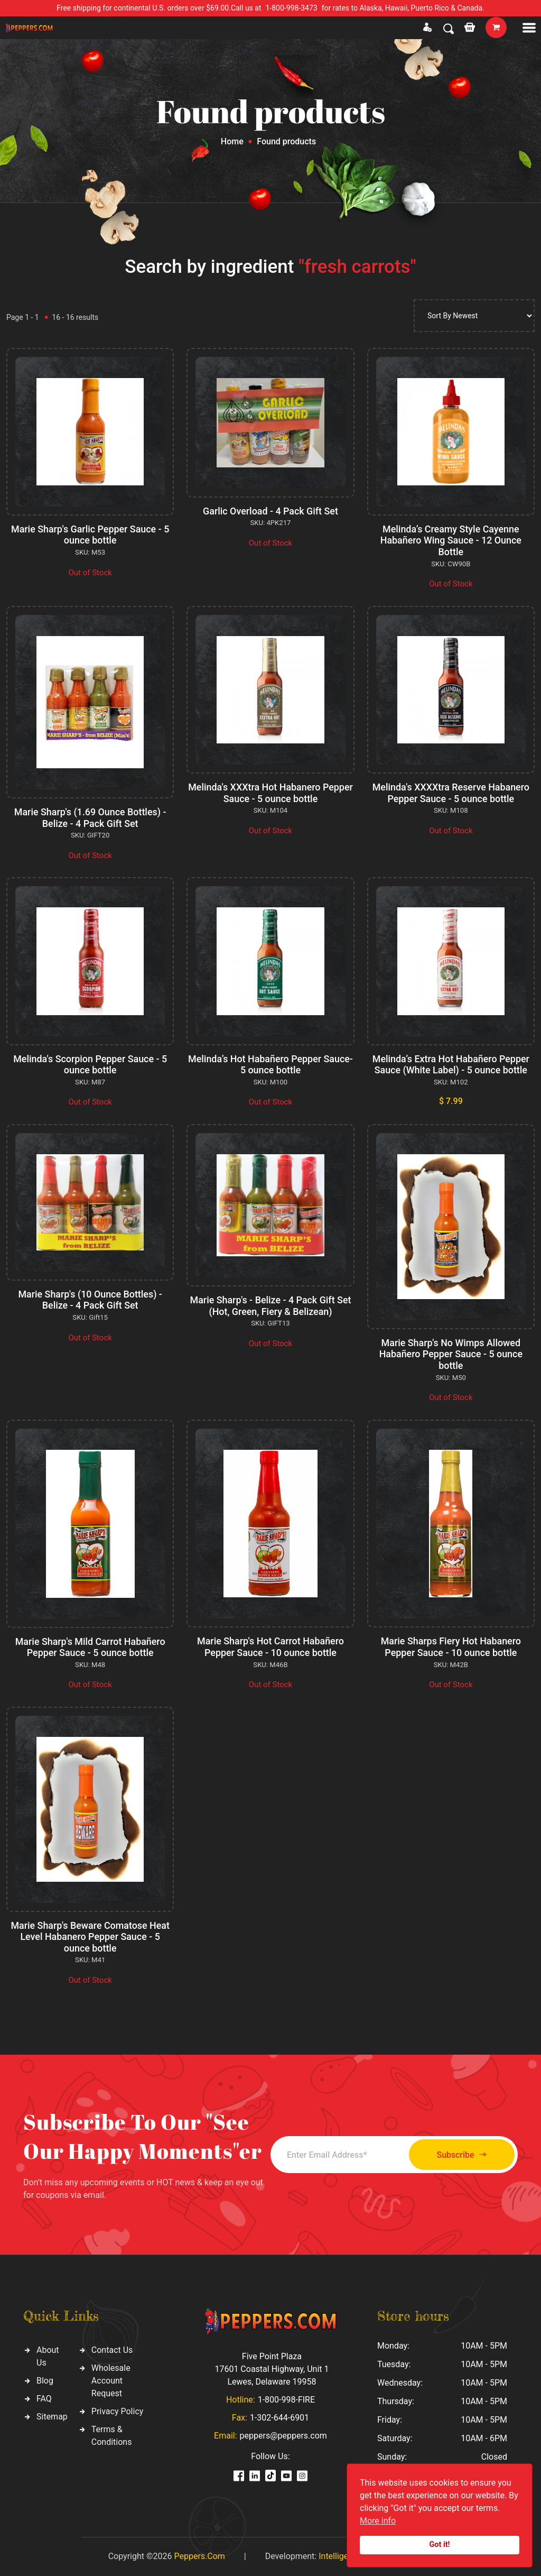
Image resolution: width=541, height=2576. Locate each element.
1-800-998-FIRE (286, 2400)
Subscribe (459, 2154)
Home (232, 141)
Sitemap (52, 2417)
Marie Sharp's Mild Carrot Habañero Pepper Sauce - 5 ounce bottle (90, 1647)
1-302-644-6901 (279, 2418)
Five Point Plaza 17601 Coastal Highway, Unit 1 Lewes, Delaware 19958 (271, 2369)
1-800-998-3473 (292, 8)
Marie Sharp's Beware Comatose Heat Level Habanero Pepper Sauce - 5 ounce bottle (90, 1937)
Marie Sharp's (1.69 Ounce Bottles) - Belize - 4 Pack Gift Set (90, 817)
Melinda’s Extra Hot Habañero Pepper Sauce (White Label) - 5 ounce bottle (451, 1064)
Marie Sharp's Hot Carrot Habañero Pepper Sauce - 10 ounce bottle (270, 1646)
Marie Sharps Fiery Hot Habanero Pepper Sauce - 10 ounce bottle (450, 1646)
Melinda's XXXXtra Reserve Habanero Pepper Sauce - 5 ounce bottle (451, 792)
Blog (44, 2381)
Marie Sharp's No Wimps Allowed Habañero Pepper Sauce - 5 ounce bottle (451, 1354)
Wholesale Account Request (110, 2380)
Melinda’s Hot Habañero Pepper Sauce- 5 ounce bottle (270, 1064)
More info (378, 2521)
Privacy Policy (117, 2411)
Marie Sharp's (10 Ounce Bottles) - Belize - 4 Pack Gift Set (89, 1300)
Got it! (440, 2544)
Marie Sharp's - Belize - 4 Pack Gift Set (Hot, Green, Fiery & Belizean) (270, 1305)
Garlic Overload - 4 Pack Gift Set (270, 511)
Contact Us (112, 2350)
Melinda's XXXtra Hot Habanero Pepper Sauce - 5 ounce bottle (270, 792)
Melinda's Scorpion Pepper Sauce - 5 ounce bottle (90, 1064)
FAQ (44, 2399)
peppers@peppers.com (283, 2436)
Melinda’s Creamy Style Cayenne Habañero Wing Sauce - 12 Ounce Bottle (451, 540)
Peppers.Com (199, 2556)
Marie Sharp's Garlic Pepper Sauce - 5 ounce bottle (90, 534)
